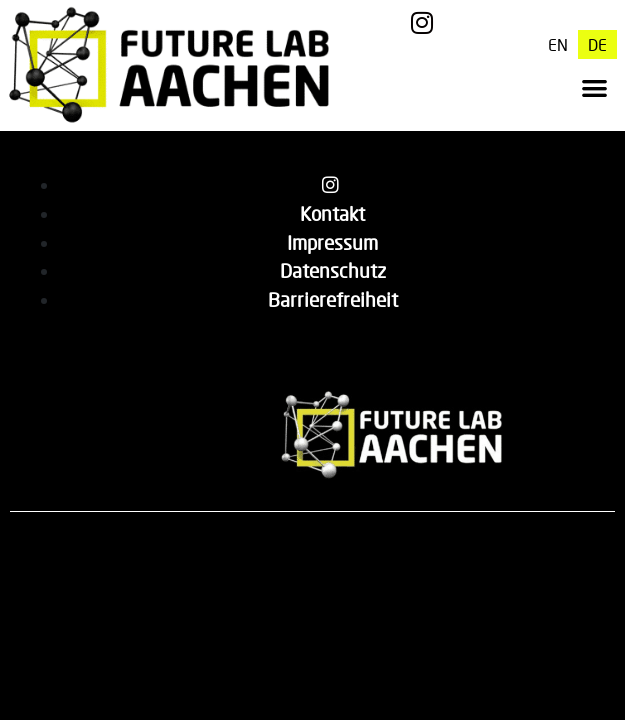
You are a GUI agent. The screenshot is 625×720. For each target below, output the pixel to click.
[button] (595, 87)
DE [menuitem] (597, 44)
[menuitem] (558, 44)
